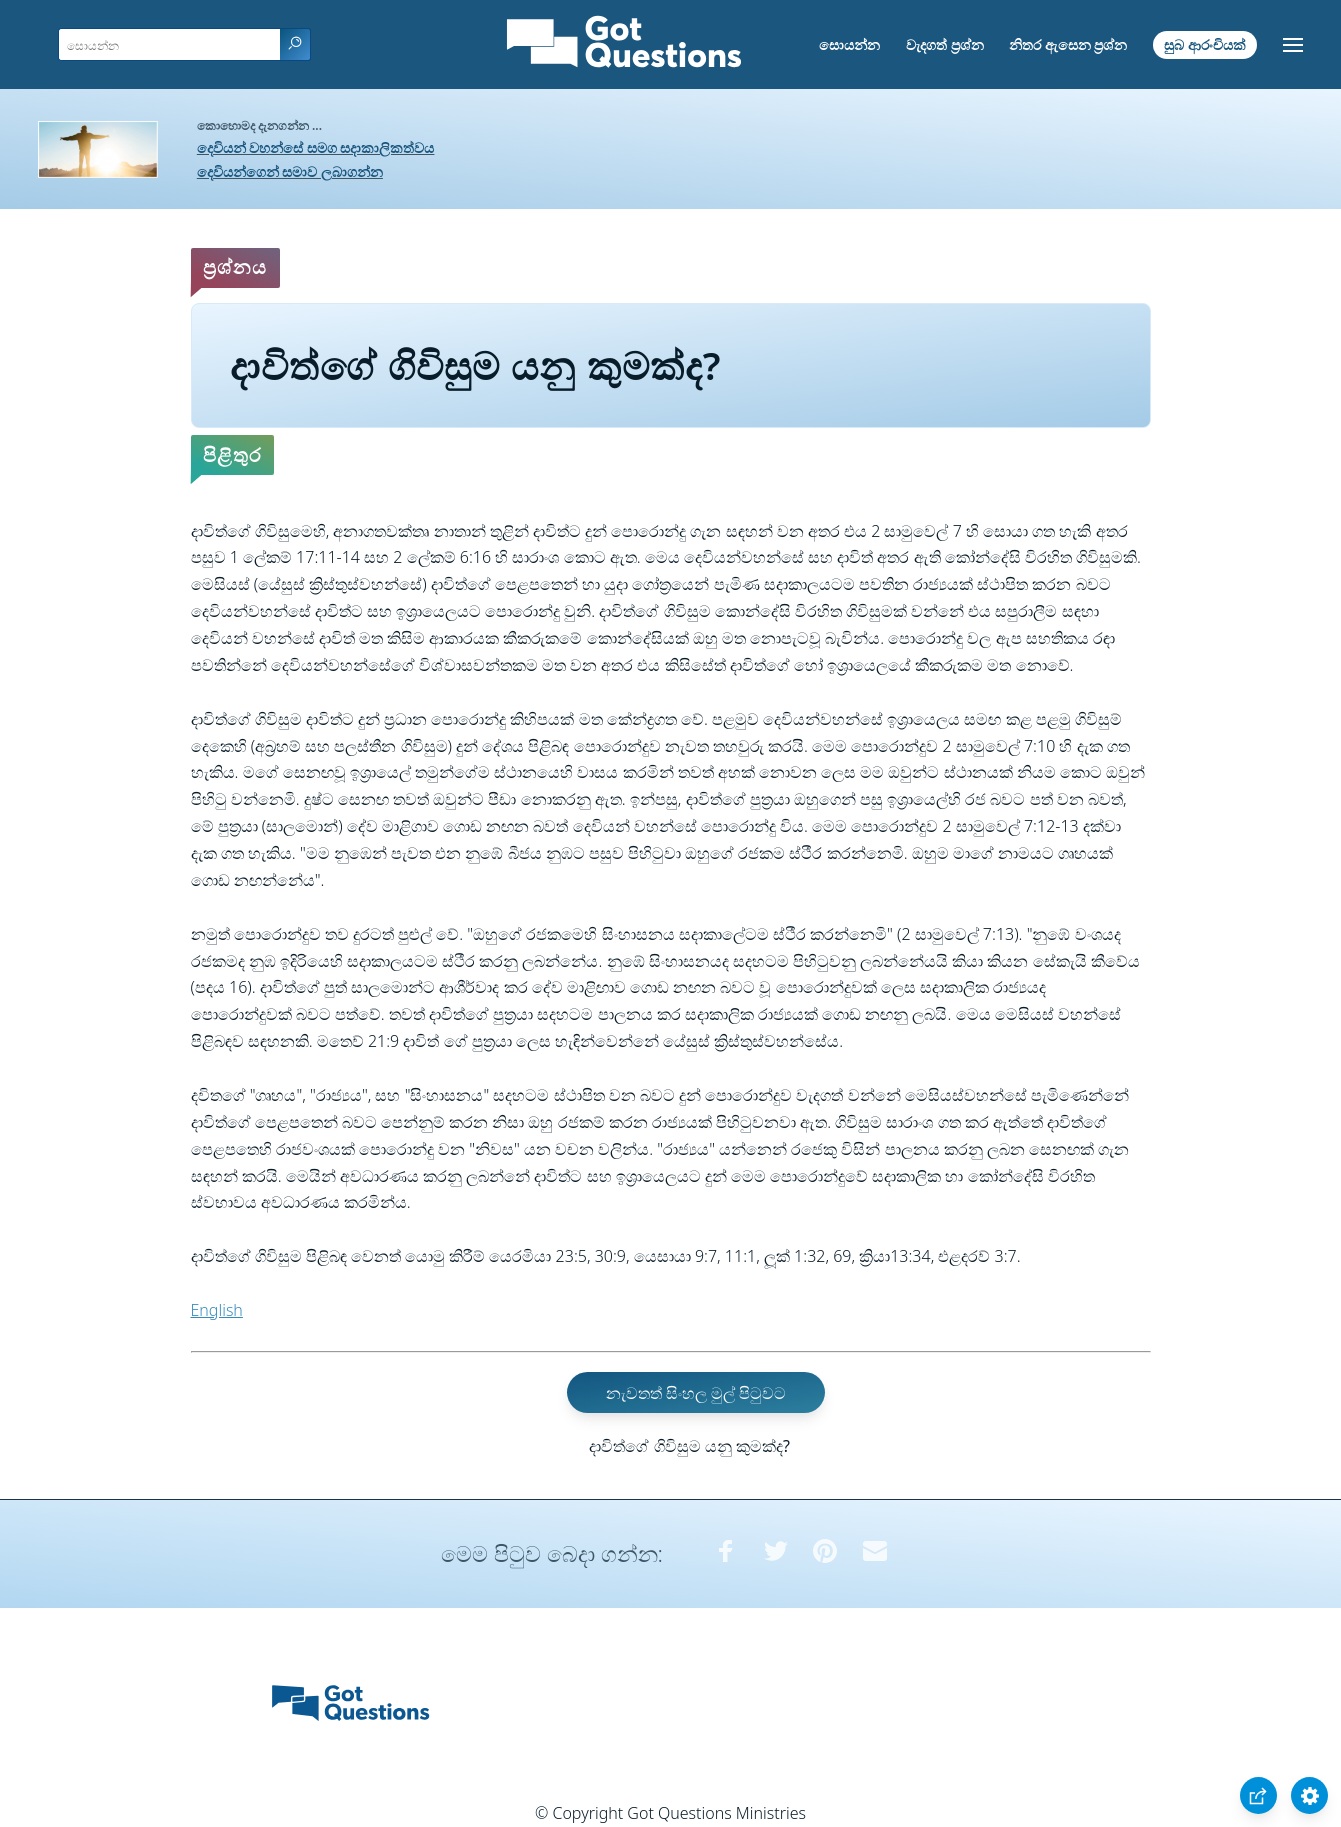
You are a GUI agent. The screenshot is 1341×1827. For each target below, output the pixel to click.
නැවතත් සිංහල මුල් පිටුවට (696, 1393)
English (217, 1310)
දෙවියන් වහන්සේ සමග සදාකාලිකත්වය (316, 147)
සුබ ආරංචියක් (1205, 44)
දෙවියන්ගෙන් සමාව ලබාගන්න (290, 171)
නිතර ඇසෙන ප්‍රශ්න (1068, 44)
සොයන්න (849, 44)
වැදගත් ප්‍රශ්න (945, 44)
